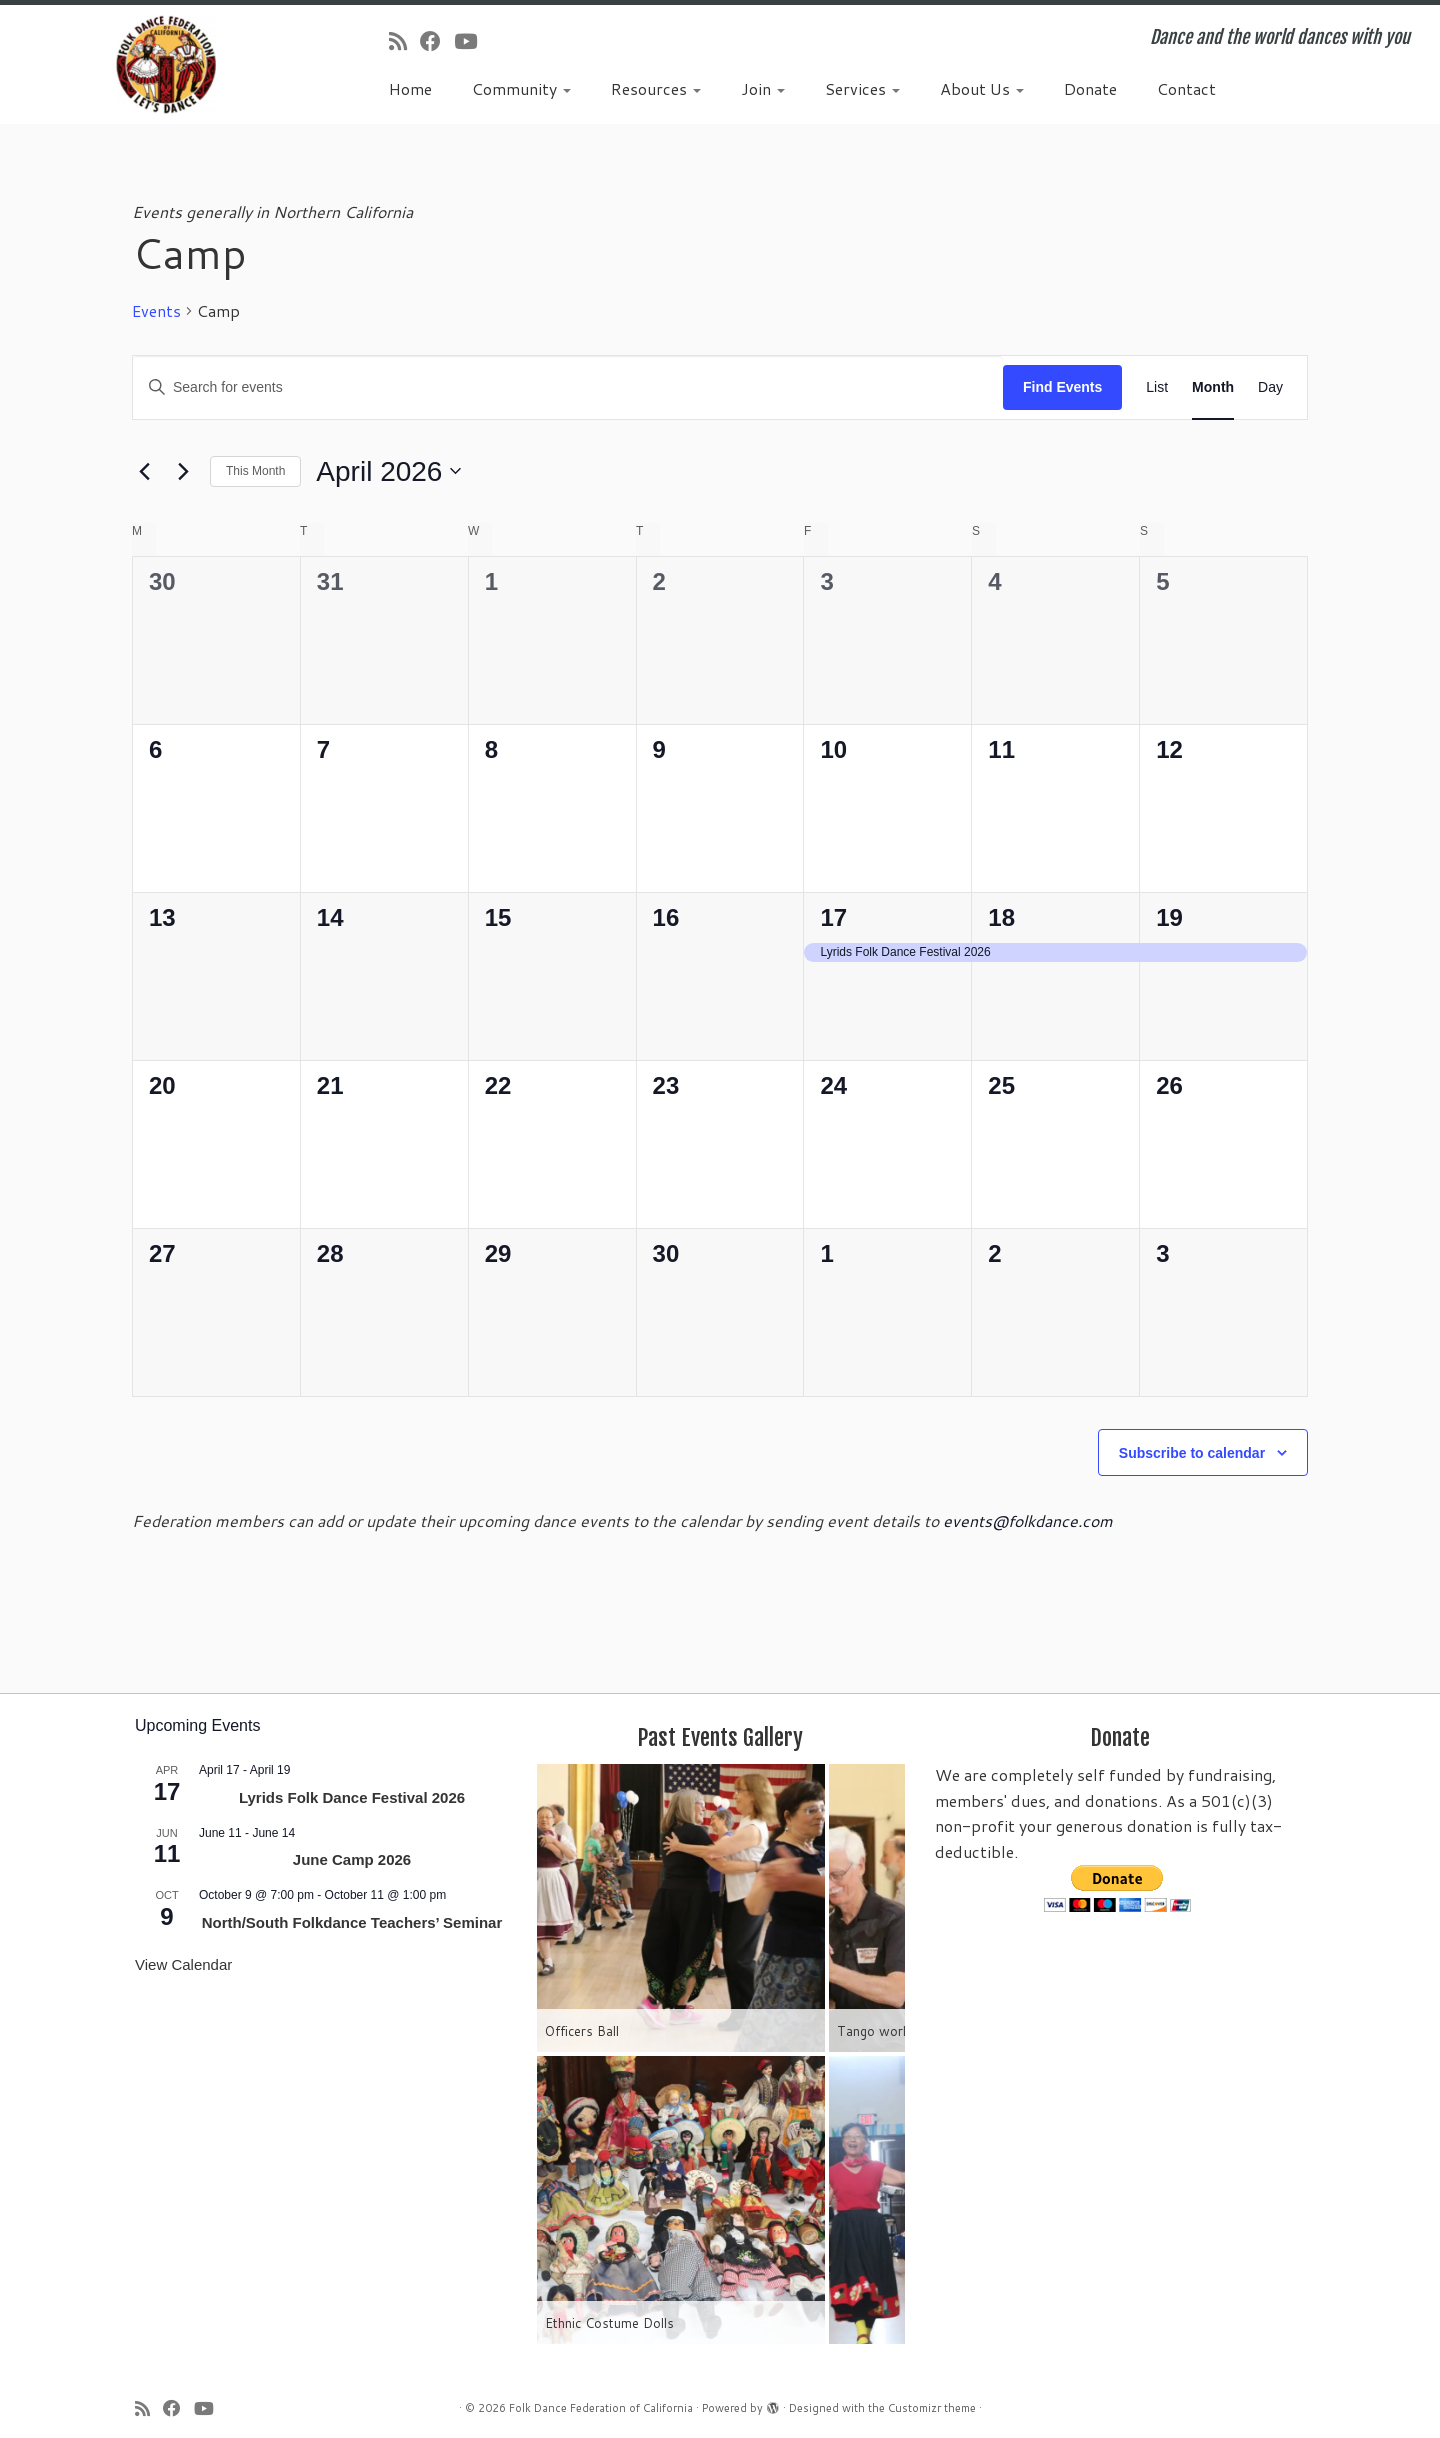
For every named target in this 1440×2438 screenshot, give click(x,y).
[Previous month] (144, 471)
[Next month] (183, 471)
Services (862, 88)
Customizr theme (932, 2408)
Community (521, 88)
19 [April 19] (1169, 917)
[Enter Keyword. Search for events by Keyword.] (568, 387)
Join (763, 88)
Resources (656, 88)
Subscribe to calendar (1192, 1453)
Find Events (1062, 387)
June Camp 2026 (352, 1859)
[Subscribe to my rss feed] (404, 41)
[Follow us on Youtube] (472, 41)
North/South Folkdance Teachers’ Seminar (352, 1922)
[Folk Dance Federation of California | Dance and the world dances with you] (166, 64)
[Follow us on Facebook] (437, 41)
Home (410, 88)
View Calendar (183, 1964)
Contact (1186, 88)
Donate (1090, 88)
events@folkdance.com (1028, 1520)
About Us (982, 88)
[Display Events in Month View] (1213, 387)
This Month (255, 471)
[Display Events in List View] (1157, 387)
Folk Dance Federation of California (601, 2408)
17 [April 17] (833, 917)
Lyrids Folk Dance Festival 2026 (352, 1797)
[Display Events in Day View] (1270, 387)
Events (156, 311)
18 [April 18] (1001, 917)
